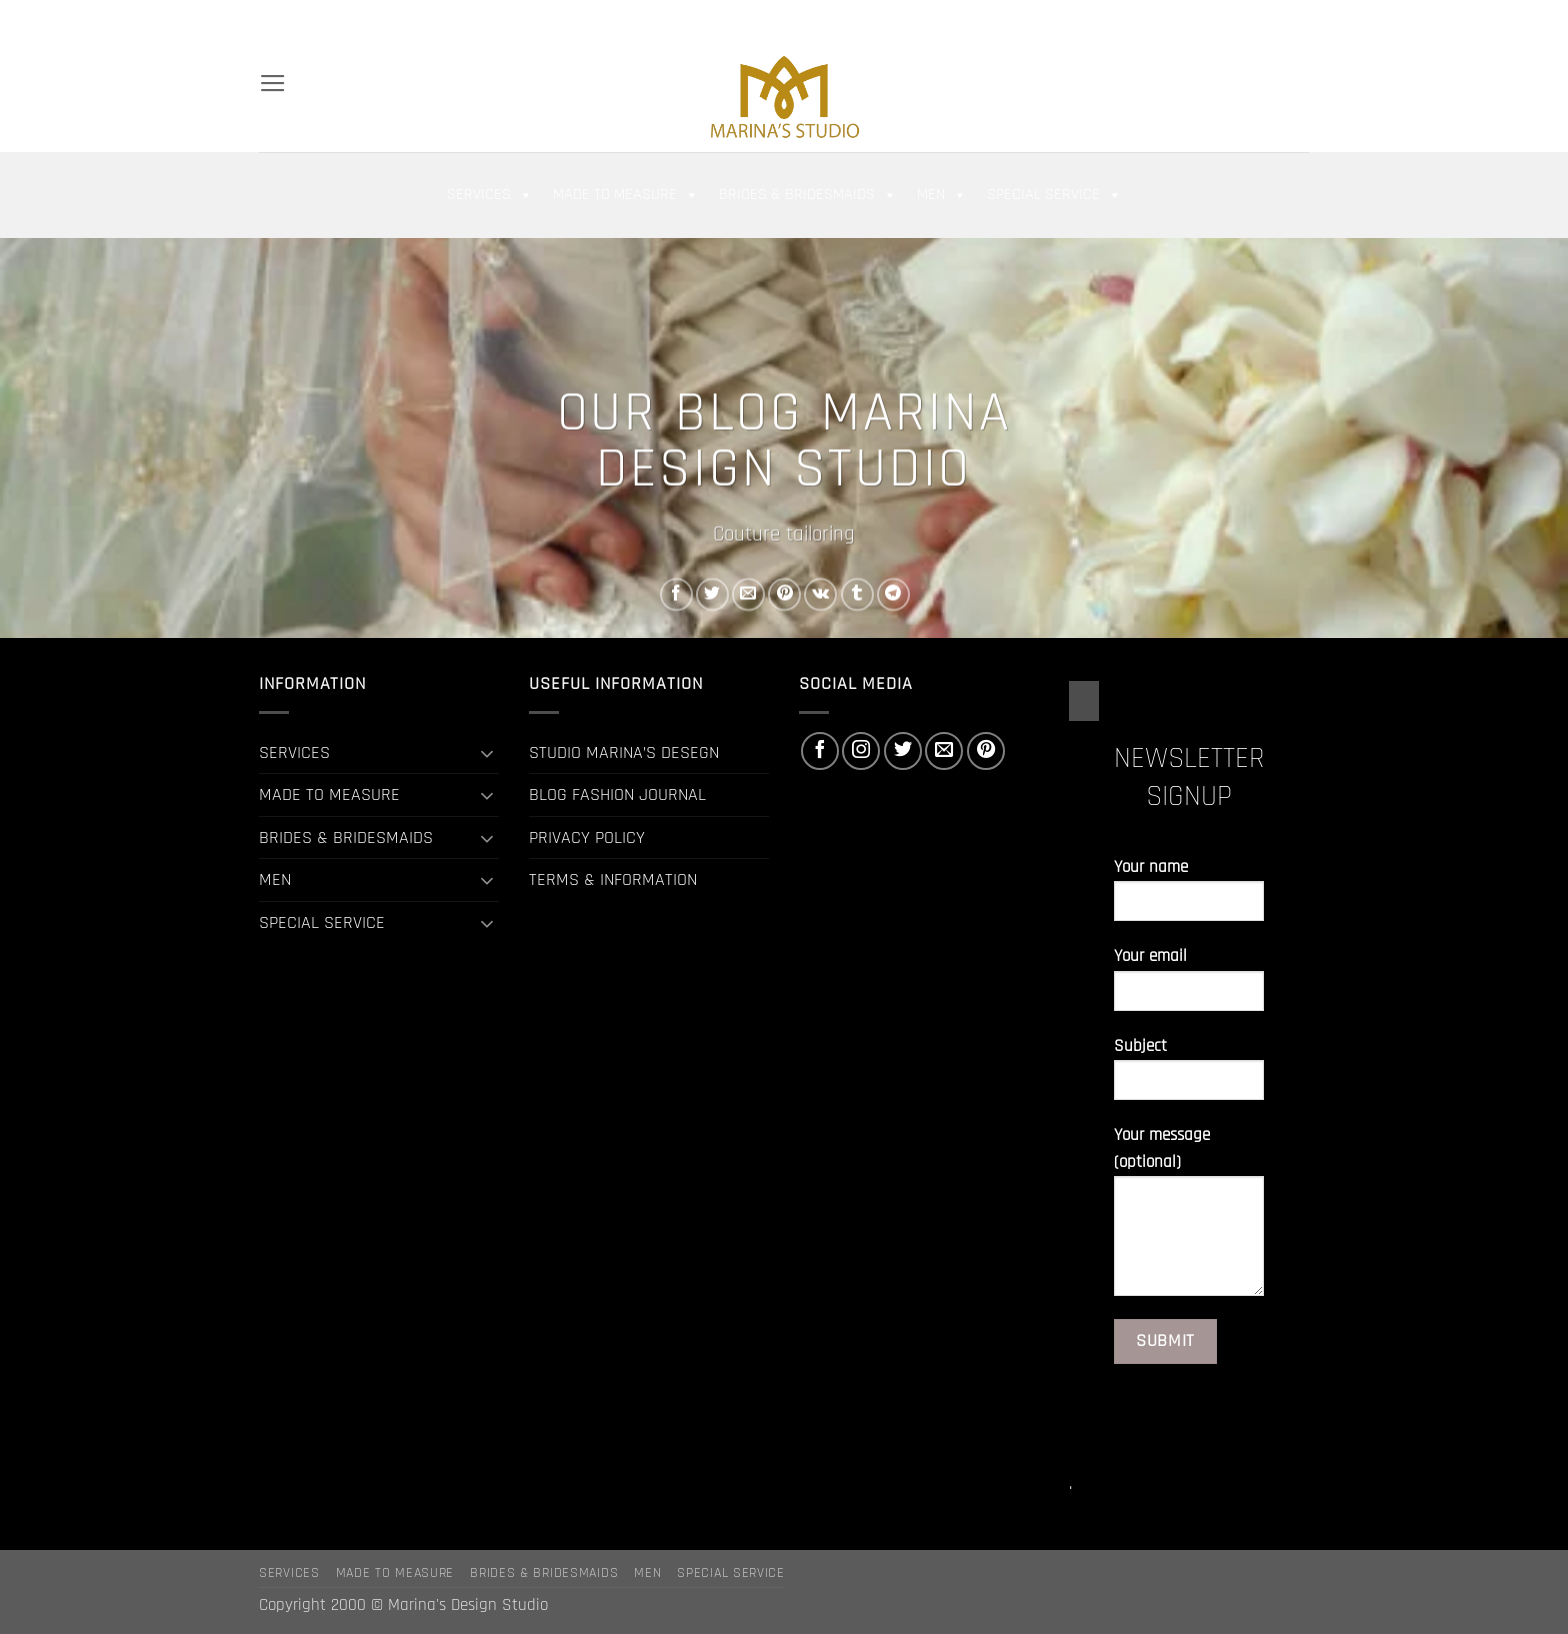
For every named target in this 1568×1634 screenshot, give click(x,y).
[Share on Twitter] (712, 594)
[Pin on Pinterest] (784, 594)
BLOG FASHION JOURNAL (617, 794)
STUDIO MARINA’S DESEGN (624, 752)
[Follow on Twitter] (1253, 19)
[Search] (268, 19)
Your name (1189, 897)
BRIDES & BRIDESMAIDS (808, 195)
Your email (1189, 986)
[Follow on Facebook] (1209, 19)
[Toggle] (487, 753)
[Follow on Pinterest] (1298, 19)
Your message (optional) (1189, 1218)
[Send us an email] (1276, 19)
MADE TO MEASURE (626, 195)
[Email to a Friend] (748, 594)
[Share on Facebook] (676, 594)
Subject (1189, 1076)
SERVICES (490, 195)
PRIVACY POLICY (587, 837)
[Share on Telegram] (893, 594)
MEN (942, 195)
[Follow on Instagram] (1231, 19)
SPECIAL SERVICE (1054, 195)
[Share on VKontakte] (820, 594)
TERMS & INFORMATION (613, 879)
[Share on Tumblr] (857, 594)
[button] (1143, 20)
